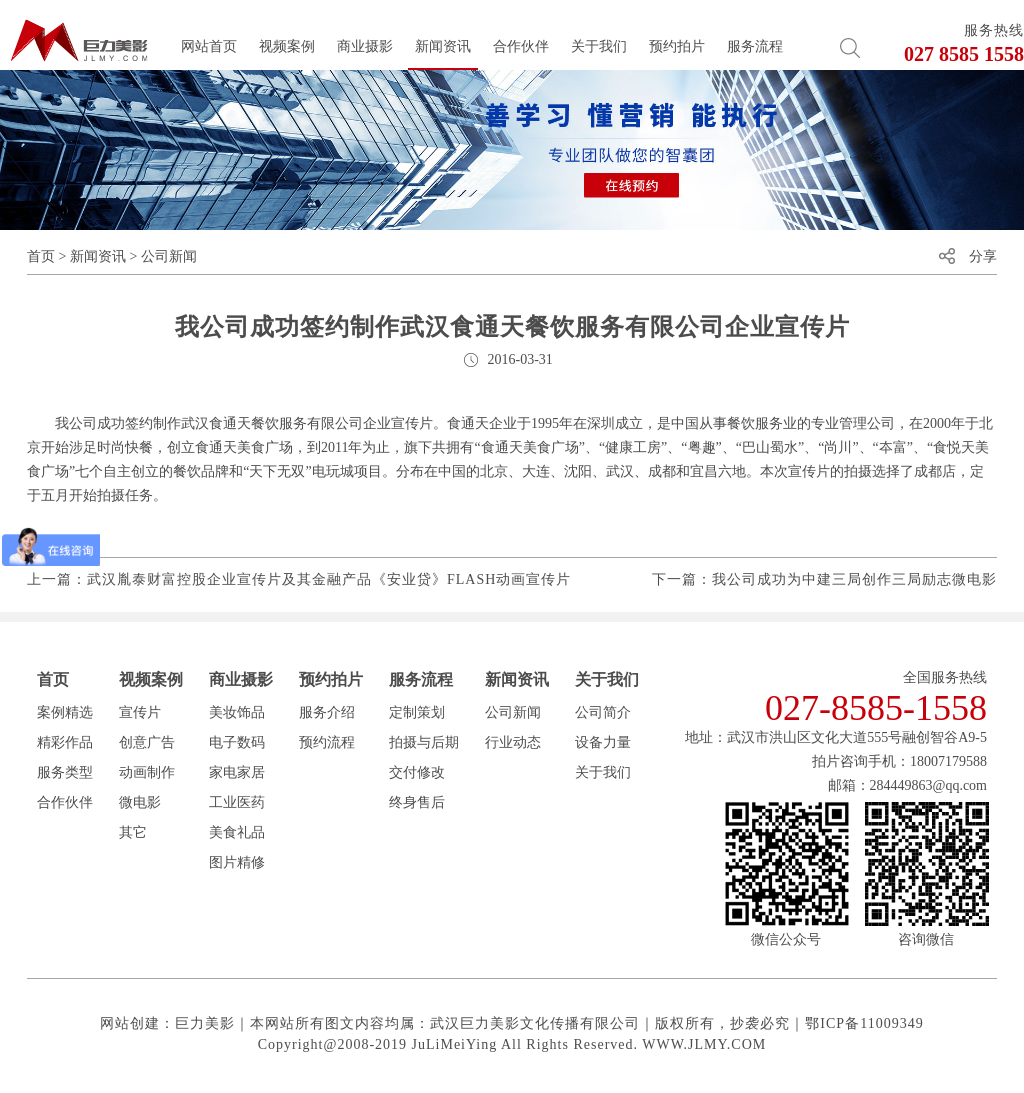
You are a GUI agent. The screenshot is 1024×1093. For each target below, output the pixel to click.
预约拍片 (677, 46)
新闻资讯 (443, 46)
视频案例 (287, 46)
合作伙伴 (521, 46)
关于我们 (599, 46)
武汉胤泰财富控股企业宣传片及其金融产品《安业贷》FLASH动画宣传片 (329, 579)
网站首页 (209, 46)
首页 (41, 256)
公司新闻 (169, 256)
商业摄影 (365, 46)
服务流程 (755, 46)
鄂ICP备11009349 (864, 1023)
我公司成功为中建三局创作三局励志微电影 (854, 579)
